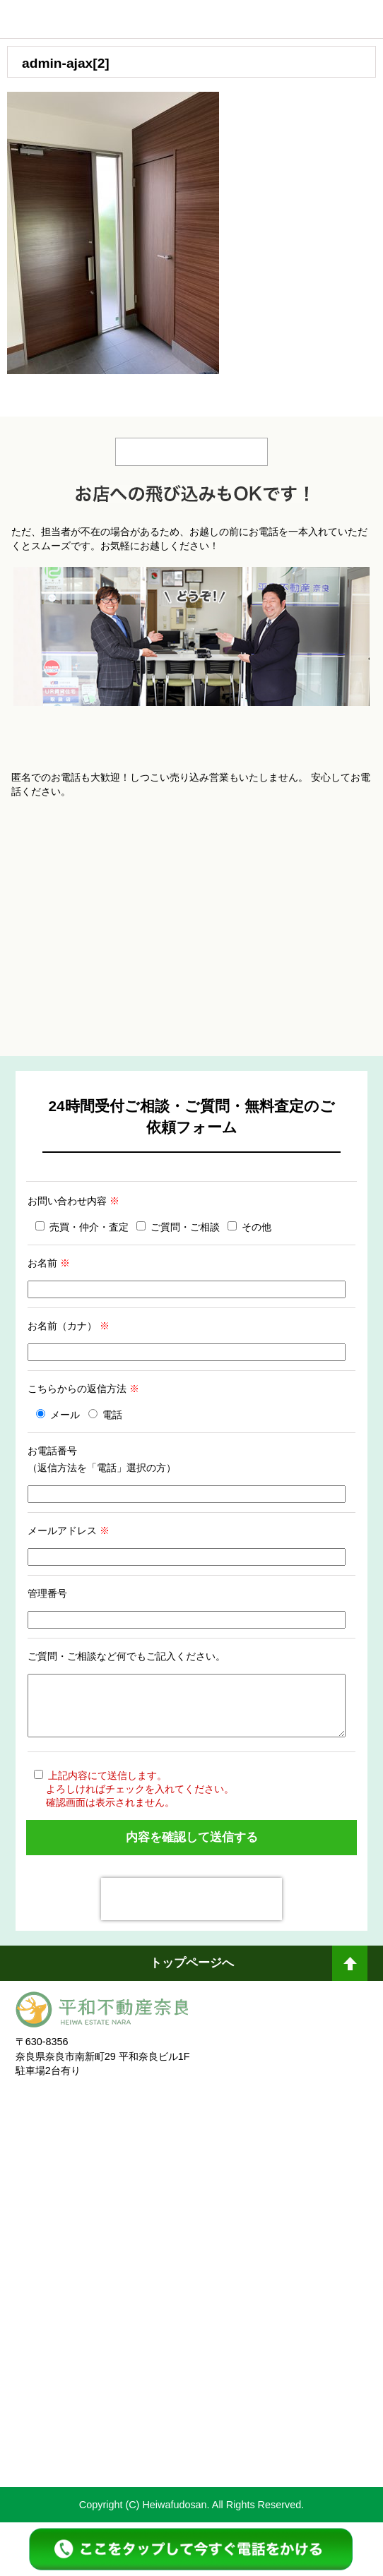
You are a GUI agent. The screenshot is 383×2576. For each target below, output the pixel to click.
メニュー (364, 19)
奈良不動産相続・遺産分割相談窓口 (191, 2204)
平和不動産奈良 (82, 19)
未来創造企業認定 (191, 2364)
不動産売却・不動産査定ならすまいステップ (191, 2443)
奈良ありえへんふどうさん (191, 2124)
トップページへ (192, 1963)
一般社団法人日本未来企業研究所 (191, 2284)
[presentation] (191, 1899)
